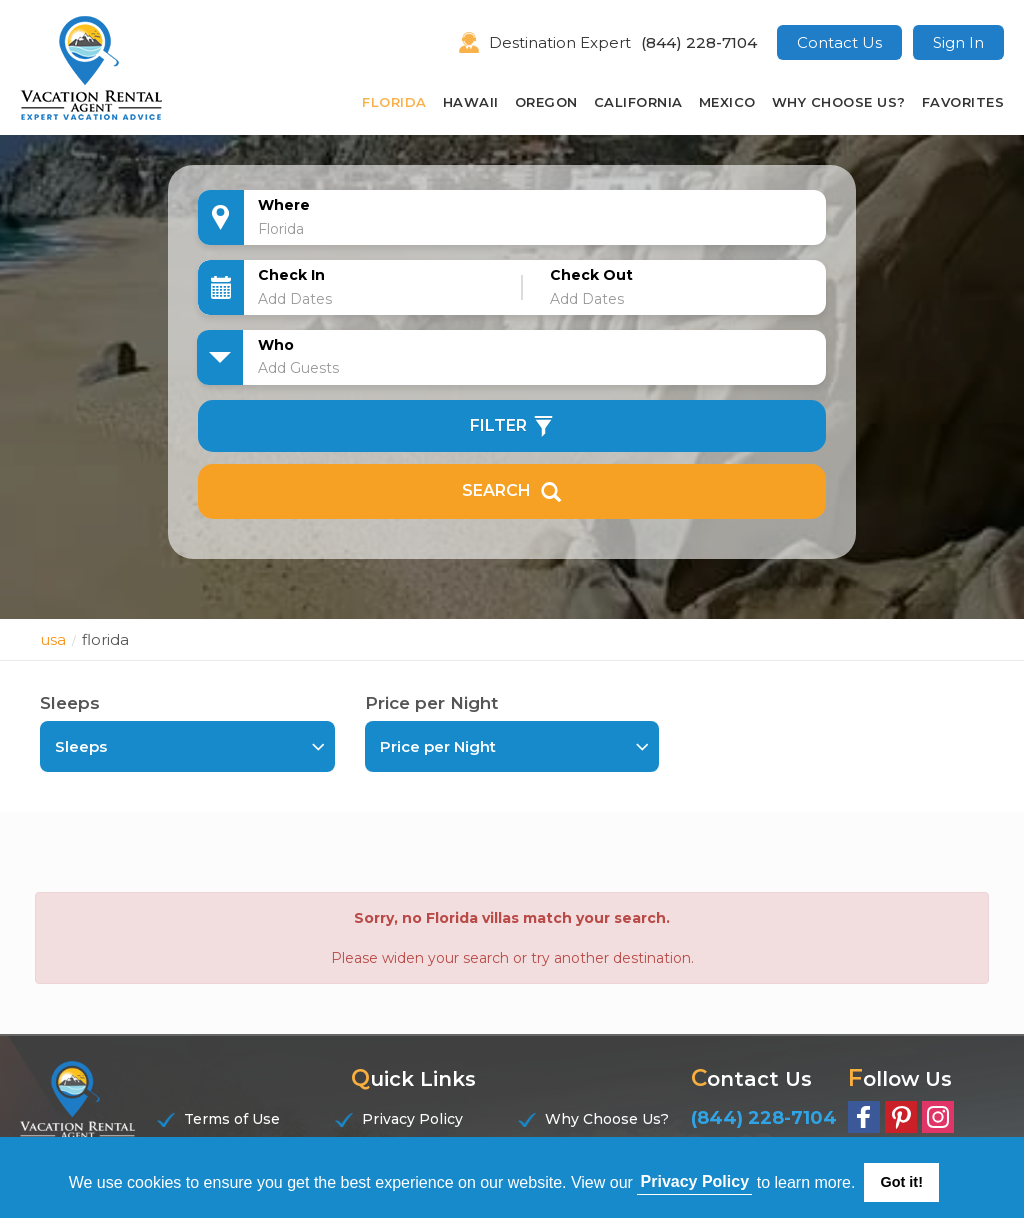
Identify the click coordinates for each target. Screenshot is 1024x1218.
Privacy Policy (412, 1119)
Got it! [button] (902, 1182)
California (638, 102)
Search (511, 491)
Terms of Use (232, 1119)
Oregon (546, 102)
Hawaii (471, 102)
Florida (394, 102)
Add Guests (298, 368)
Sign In (958, 42)
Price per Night (431, 703)
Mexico (727, 102)
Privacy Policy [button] (695, 1181)
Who (276, 345)
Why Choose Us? (839, 102)
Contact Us (839, 42)
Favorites (963, 102)
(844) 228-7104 (699, 42)
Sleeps (70, 703)
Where (284, 205)
